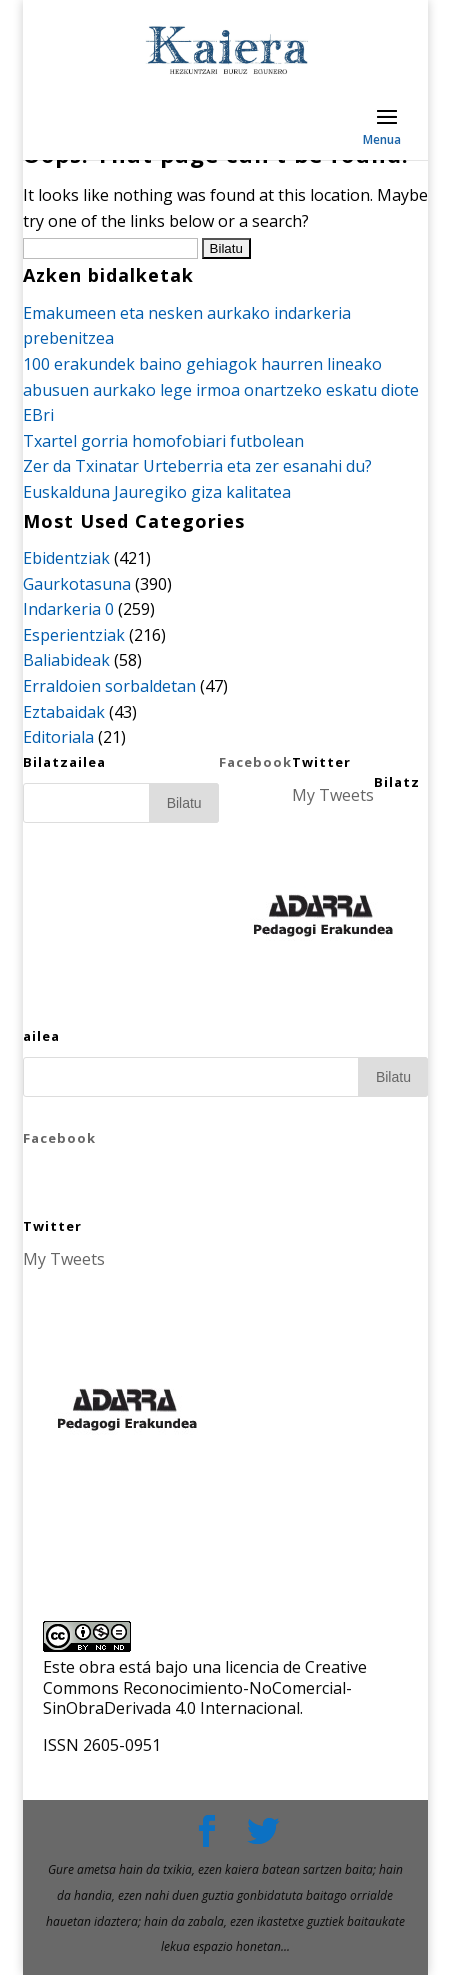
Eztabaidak (64, 712)
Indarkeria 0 (68, 609)
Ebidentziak (66, 558)
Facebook (255, 762)
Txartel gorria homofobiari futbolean (163, 441)
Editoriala (58, 737)
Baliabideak (66, 660)
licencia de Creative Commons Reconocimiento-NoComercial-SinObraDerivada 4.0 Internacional (205, 1688)
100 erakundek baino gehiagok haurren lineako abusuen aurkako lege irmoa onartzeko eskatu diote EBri (221, 389)
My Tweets (333, 795)
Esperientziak (74, 635)
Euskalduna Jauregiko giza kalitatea (157, 492)
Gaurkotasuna (77, 584)
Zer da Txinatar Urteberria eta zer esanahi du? (197, 466)
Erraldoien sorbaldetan (109, 686)
